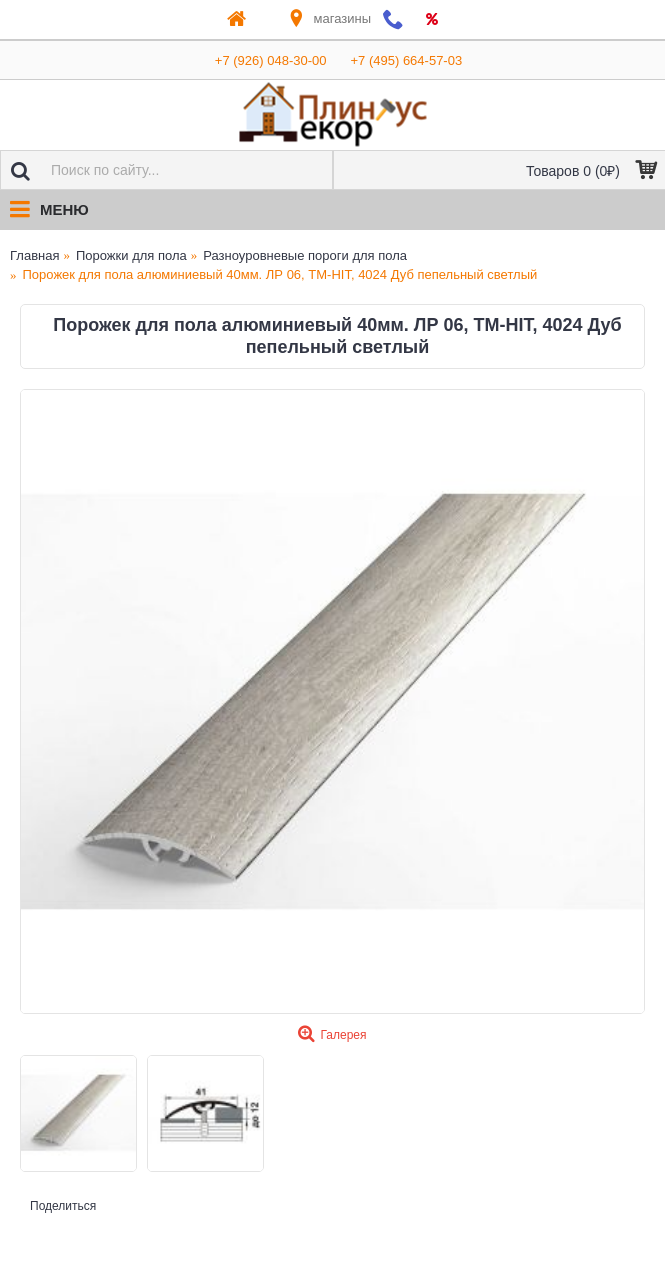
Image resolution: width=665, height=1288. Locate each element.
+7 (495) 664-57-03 (407, 60)
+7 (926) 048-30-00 (271, 60)
